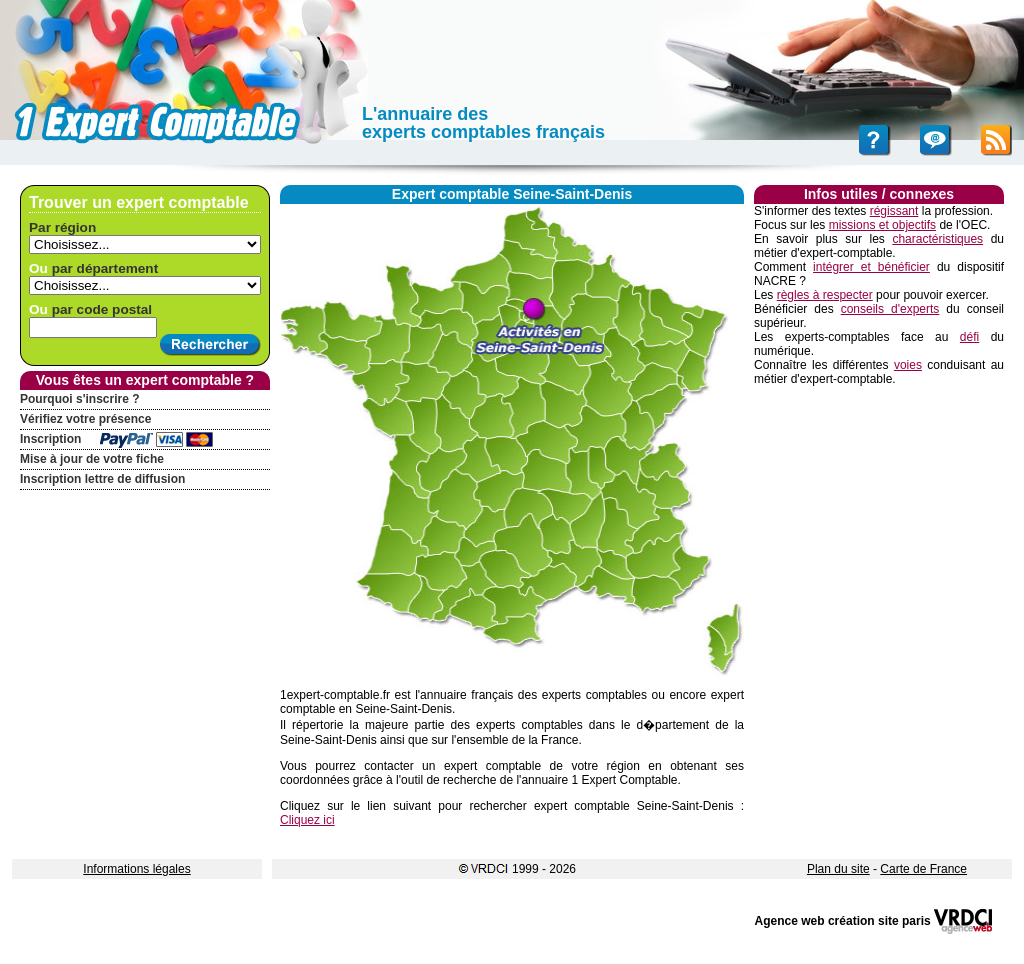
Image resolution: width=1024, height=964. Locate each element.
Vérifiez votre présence (85, 419)
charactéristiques (937, 239)
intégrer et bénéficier (871, 267)
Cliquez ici (307, 820)
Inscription (50, 439)
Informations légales (136, 869)
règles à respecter (825, 295)
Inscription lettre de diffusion (102, 479)
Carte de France (923, 869)
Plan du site (838, 869)
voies (908, 365)
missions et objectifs (882, 225)
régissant (894, 211)
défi (969, 337)
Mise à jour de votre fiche (92, 459)
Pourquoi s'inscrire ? (80, 399)
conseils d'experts (890, 309)
